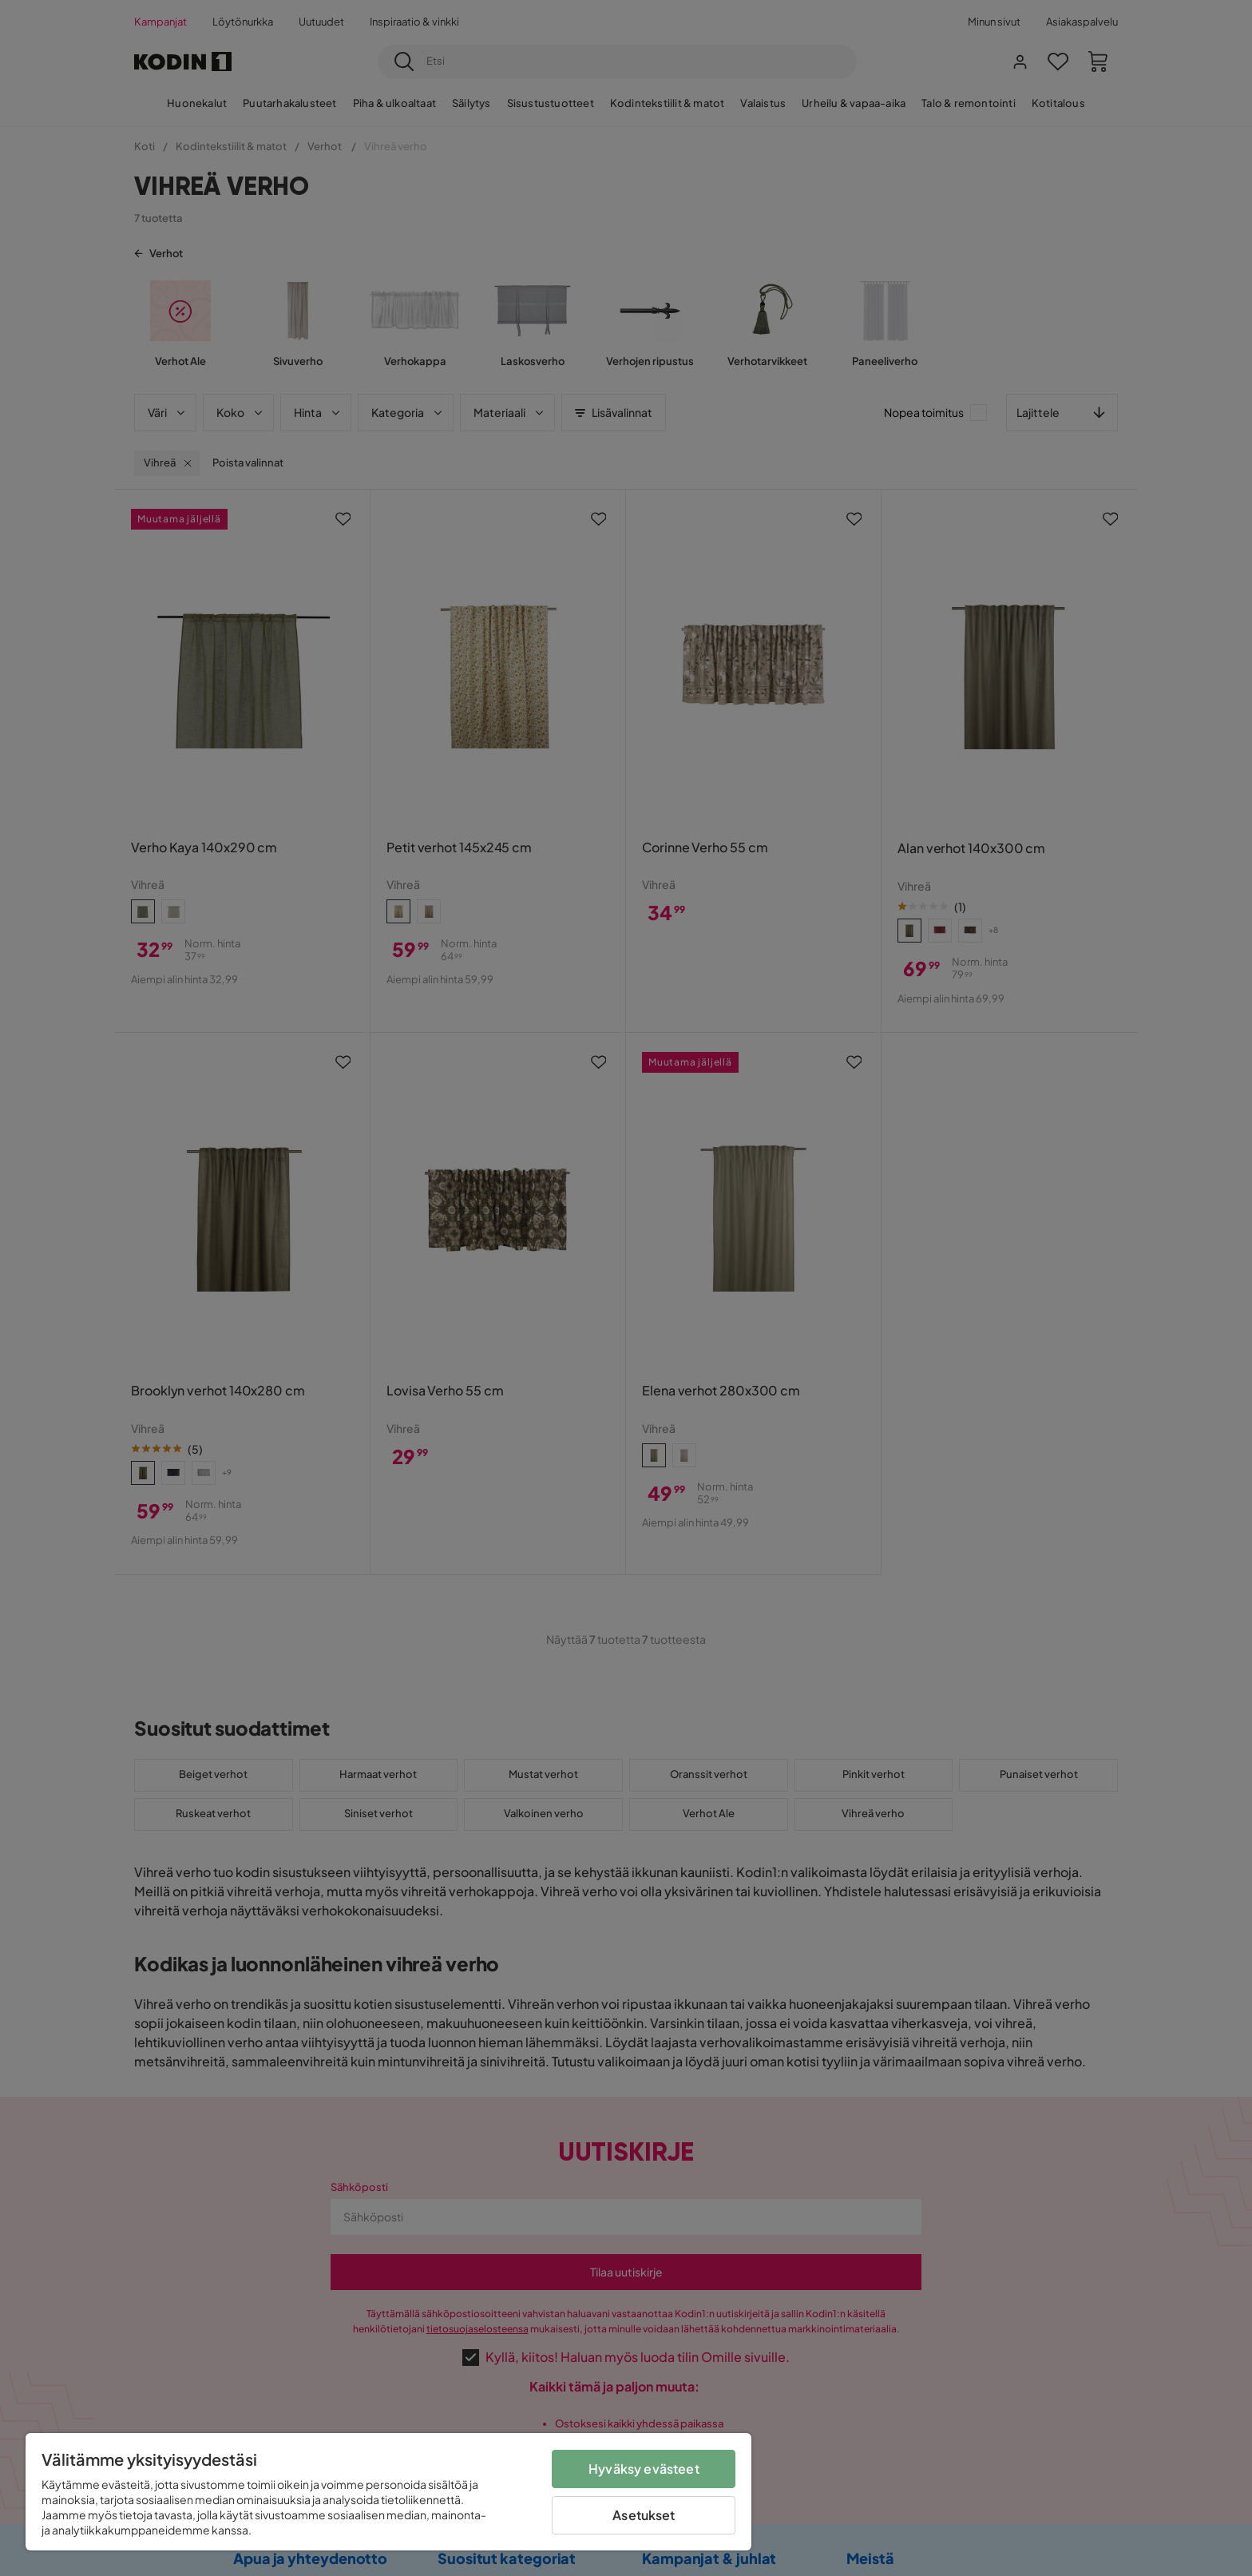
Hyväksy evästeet (643, 2468)
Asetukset (643, 2515)
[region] (388, 2491)
